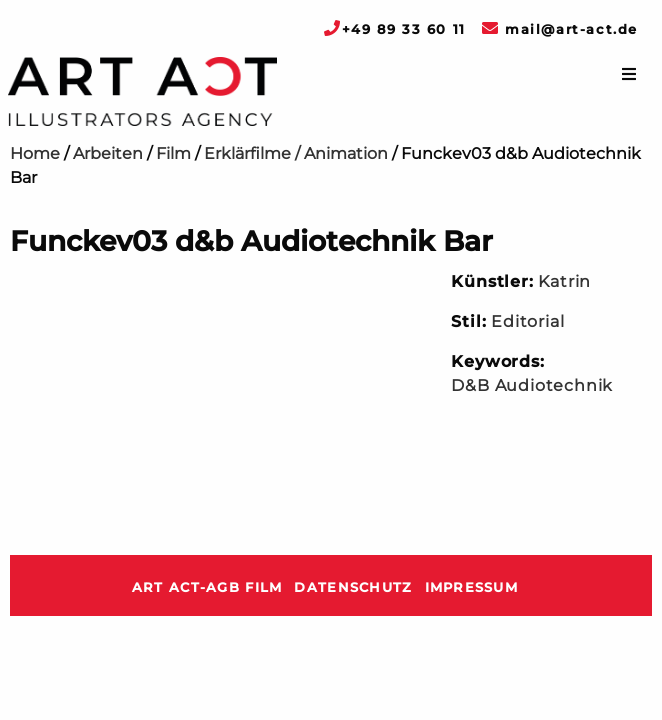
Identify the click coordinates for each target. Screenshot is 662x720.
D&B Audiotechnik (532, 385)
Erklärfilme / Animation (296, 153)
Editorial (527, 321)
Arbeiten (108, 153)
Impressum (472, 587)
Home (35, 153)
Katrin (564, 281)
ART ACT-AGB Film (207, 587)
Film (173, 153)
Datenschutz (353, 587)
